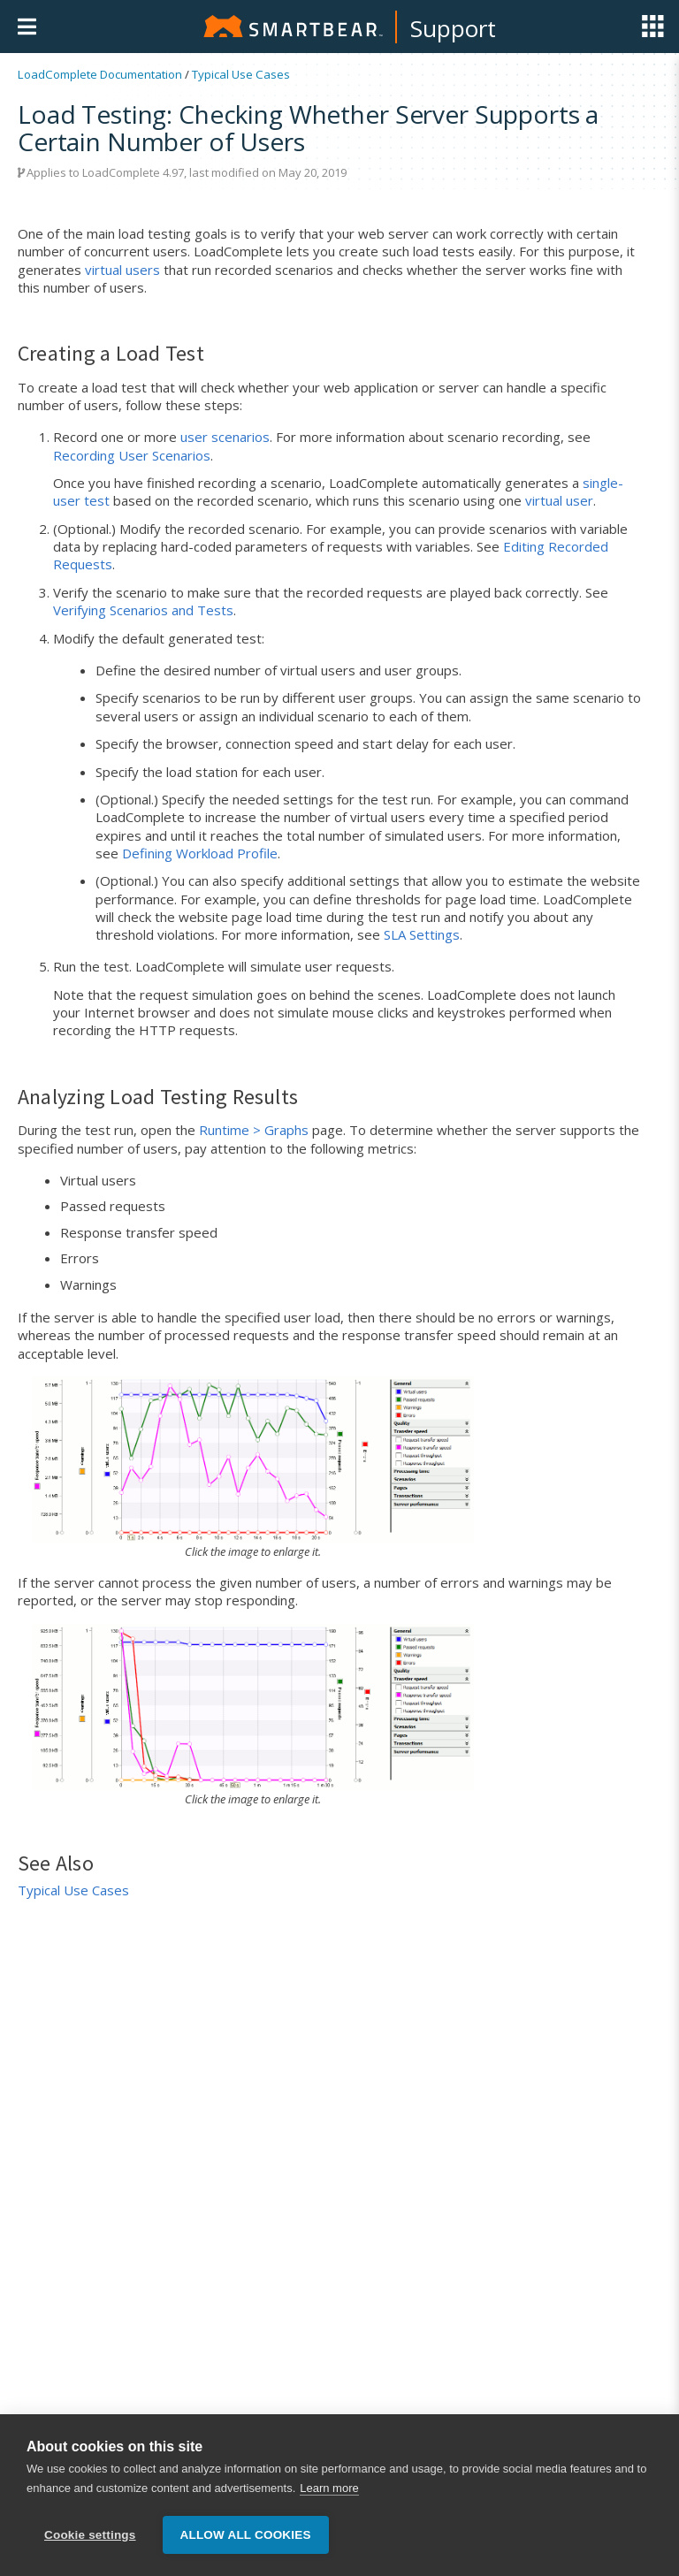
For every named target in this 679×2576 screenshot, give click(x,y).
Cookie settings (90, 2535)
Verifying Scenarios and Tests (143, 610)
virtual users (122, 269)
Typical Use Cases (241, 74)
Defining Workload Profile (200, 853)
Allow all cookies (245, 2535)
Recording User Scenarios (131, 455)
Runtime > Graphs (254, 1130)
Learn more (329, 2489)
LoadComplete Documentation (100, 74)
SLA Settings (422, 934)
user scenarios (225, 437)
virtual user (559, 500)
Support (453, 28)
